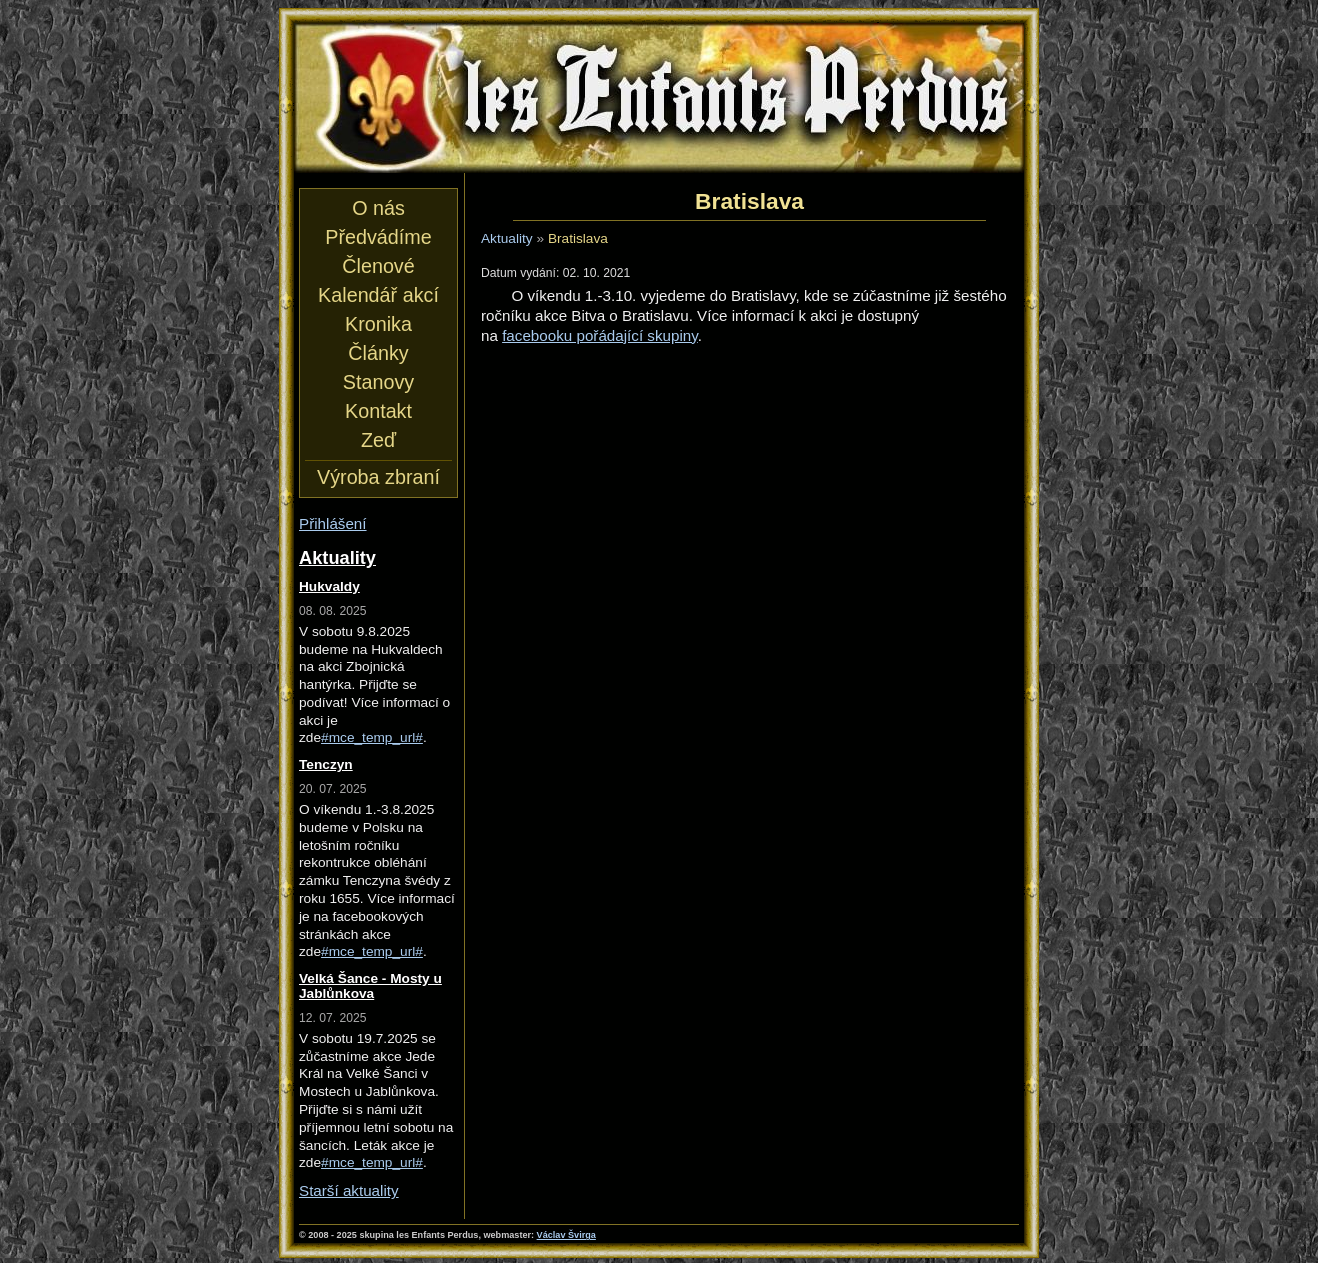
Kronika (378, 324)
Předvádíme (378, 237)
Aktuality (507, 238)
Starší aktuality (349, 1190)
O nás (378, 208)
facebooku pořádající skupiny (600, 335)
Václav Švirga (566, 1235)
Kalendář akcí (378, 295)
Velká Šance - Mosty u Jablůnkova (370, 986)
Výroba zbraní (378, 477)
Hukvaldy (329, 586)
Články (378, 353)
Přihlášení (333, 523)
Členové (378, 266)
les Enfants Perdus (659, 98)
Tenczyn (326, 764)
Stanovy (378, 382)
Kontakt (378, 411)
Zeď (378, 440)
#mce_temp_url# (372, 737)
